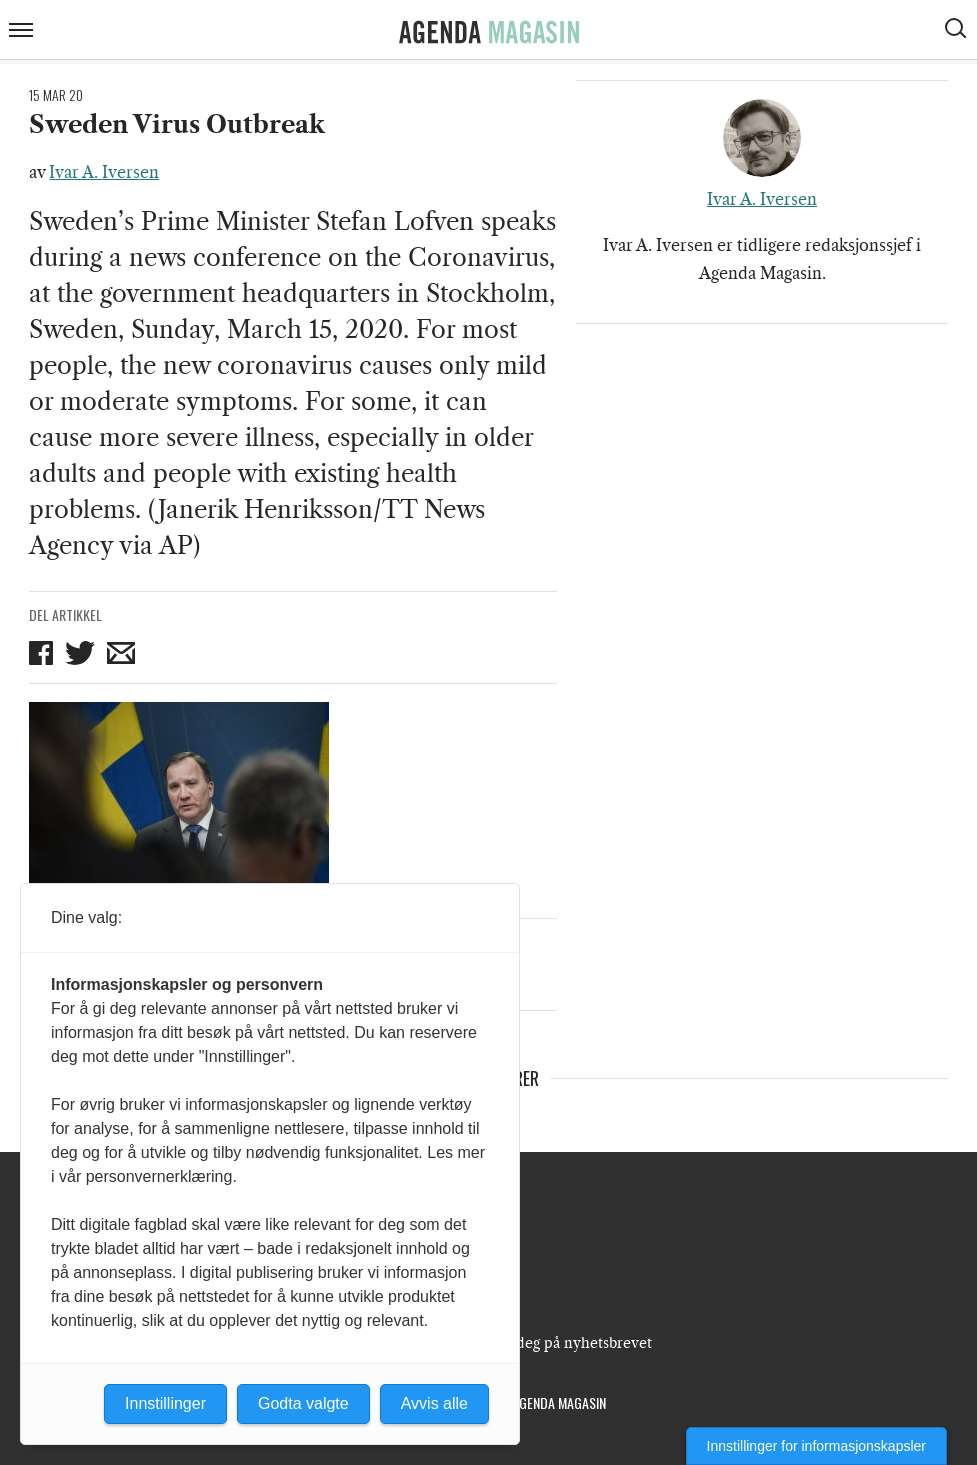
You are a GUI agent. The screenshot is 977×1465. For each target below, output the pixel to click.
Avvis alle (434, 1403)
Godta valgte (303, 1403)
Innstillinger (165, 1403)
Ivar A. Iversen (104, 172)
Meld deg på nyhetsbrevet (564, 1343)
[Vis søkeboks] (958, 31)
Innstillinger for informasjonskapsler (816, 1446)
